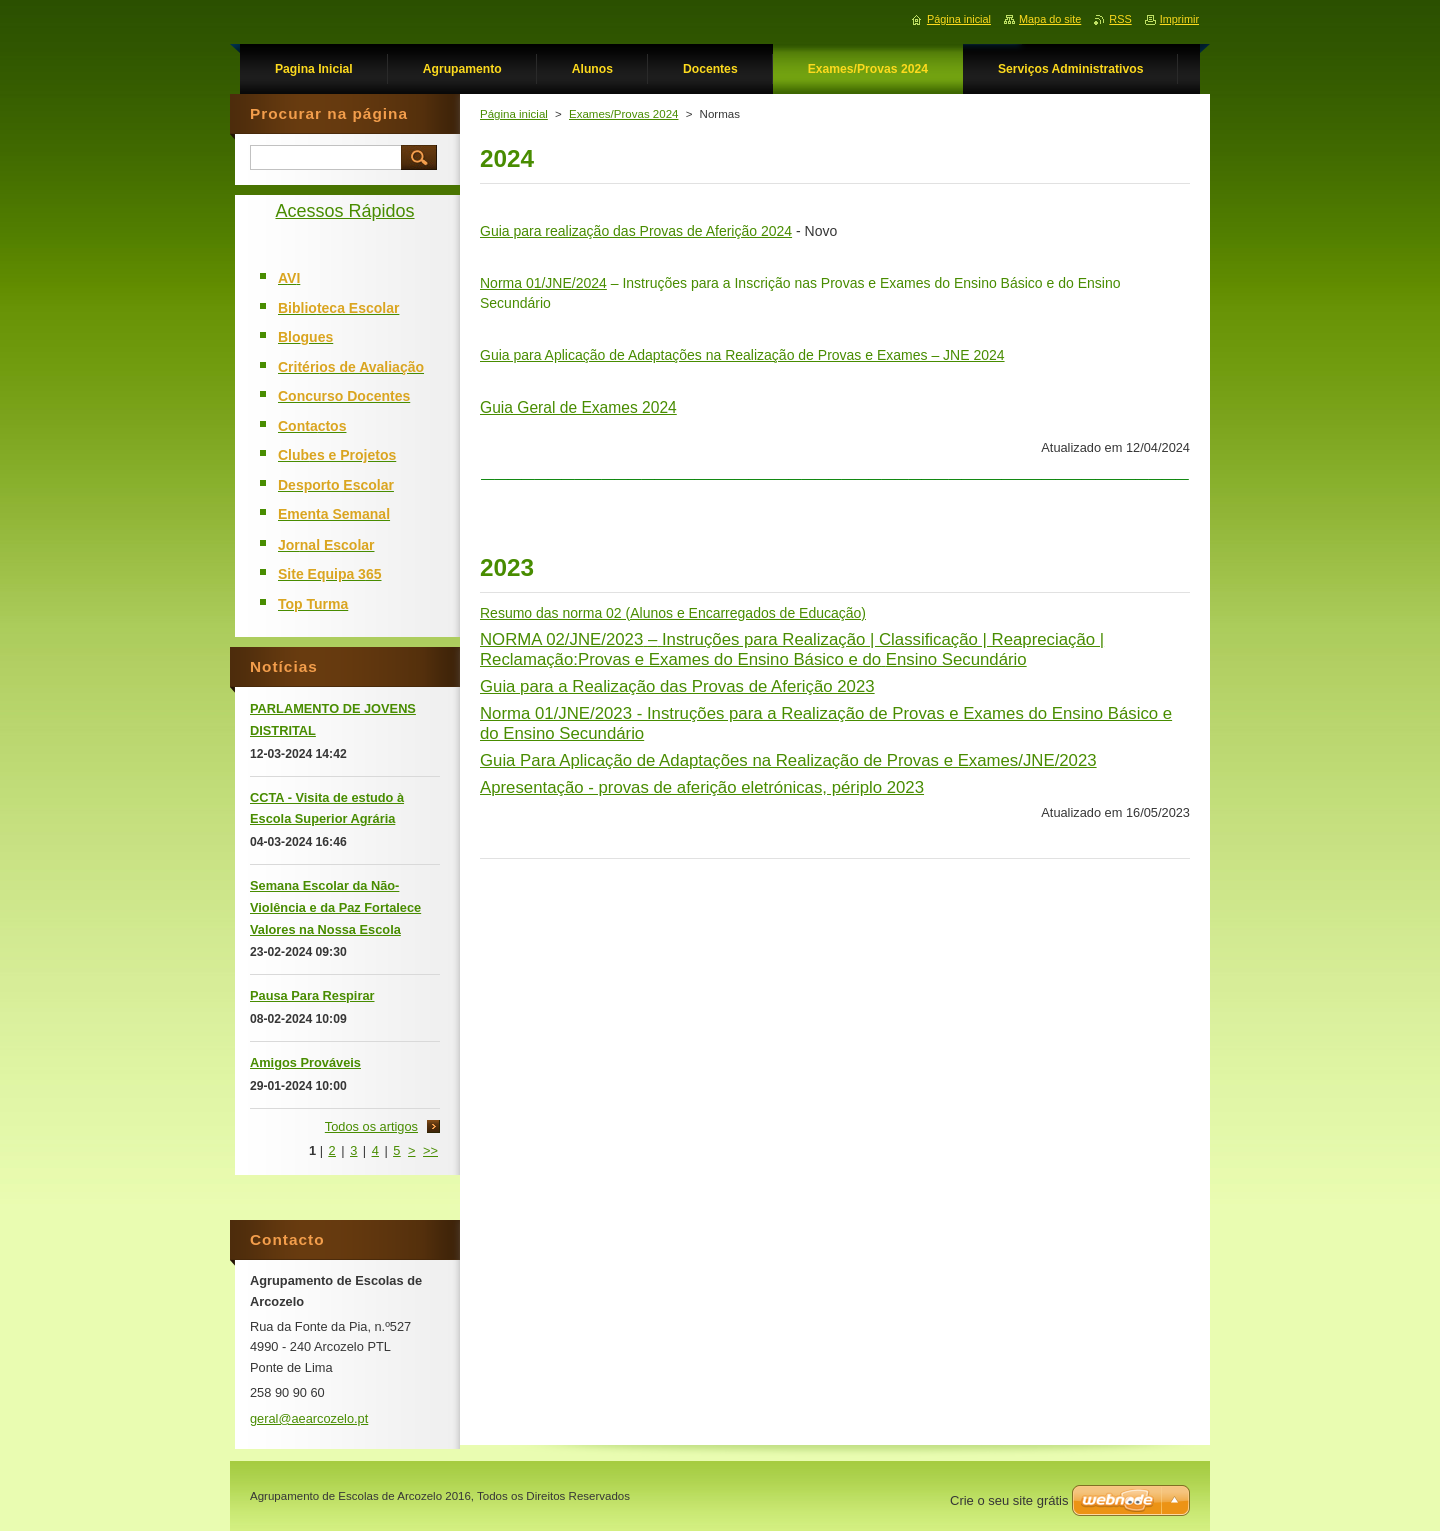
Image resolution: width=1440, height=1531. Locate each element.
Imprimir (1179, 19)
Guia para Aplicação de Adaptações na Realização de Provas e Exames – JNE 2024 (742, 355)
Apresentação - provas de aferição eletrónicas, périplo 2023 (702, 787)
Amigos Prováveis (305, 1062)
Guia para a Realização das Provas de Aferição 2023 (677, 686)
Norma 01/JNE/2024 (543, 283)
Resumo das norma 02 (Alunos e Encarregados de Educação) (673, 613)
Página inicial (514, 114)
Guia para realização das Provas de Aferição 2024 (636, 231)
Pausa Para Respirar (312, 995)
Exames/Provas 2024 (623, 114)
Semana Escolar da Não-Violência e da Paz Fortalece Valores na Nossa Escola (335, 907)
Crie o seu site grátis (1009, 1500)
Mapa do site (1050, 19)
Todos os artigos (371, 1126)
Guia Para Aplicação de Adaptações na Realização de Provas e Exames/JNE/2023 (788, 760)
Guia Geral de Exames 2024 (578, 407)
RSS (1120, 19)
